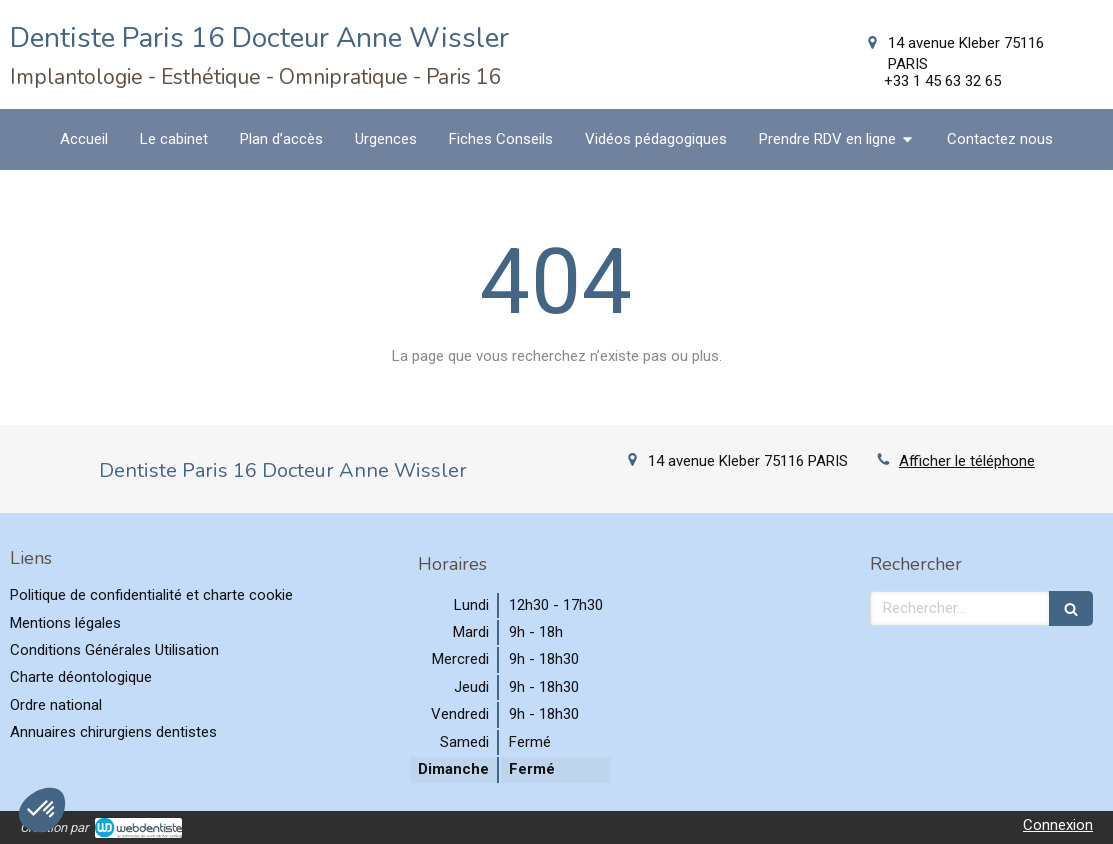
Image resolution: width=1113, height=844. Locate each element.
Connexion (1058, 825)
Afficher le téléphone (967, 461)
